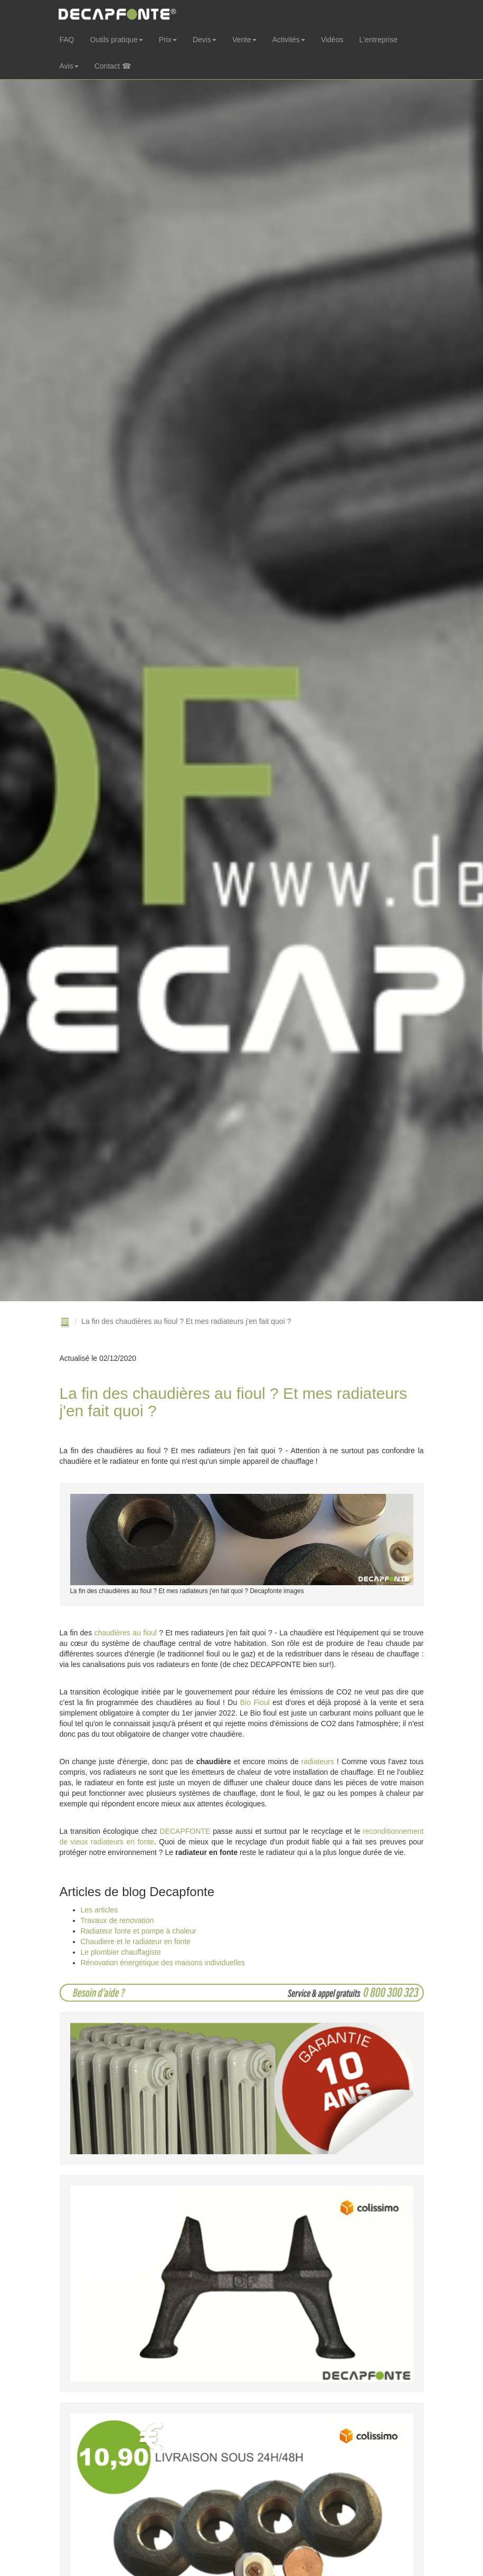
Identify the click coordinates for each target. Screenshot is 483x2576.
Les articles (99, 1910)
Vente (244, 39)
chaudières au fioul (125, 1632)
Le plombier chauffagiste (121, 1952)
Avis (69, 66)
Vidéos (332, 39)
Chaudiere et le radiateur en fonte (136, 1941)
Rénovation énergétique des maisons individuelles (163, 1962)
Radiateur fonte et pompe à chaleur (138, 1931)
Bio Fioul (255, 1702)
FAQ (67, 39)
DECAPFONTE (185, 1831)
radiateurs (317, 1761)
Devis (204, 39)
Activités (288, 39)
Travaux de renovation (117, 1920)
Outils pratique (116, 39)
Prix (168, 39)
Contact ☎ (112, 66)
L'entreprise (378, 39)
